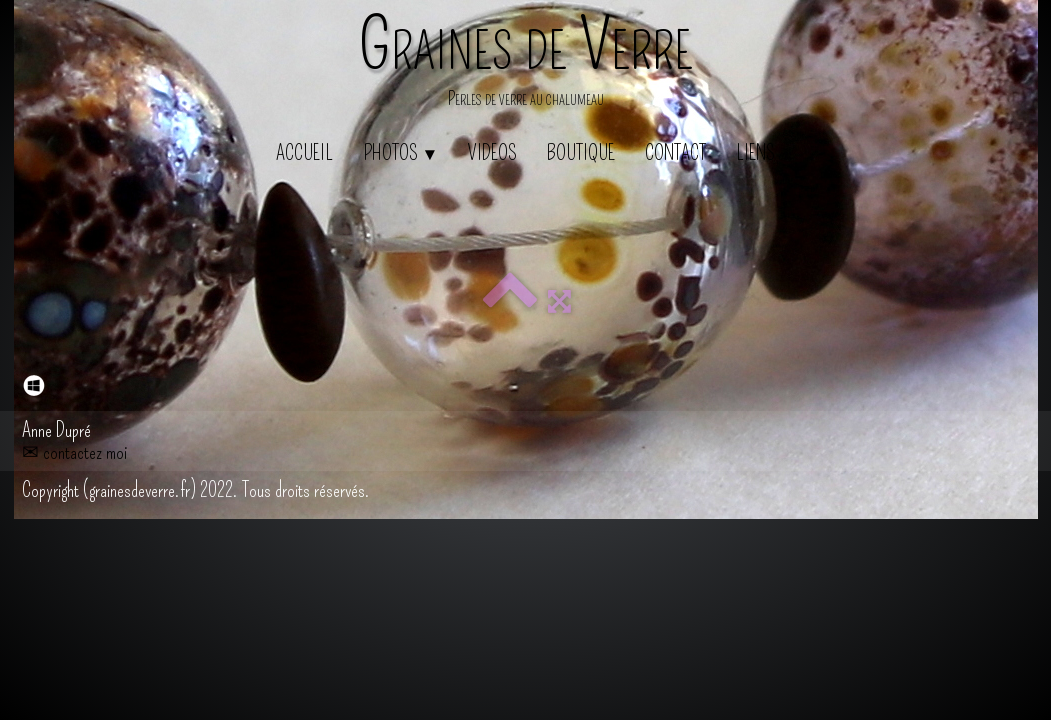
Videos (492, 153)
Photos (401, 153)
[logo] (526, 64)
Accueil (304, 153)
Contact (675, 153)
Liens (755, 153)
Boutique (581, 153)
